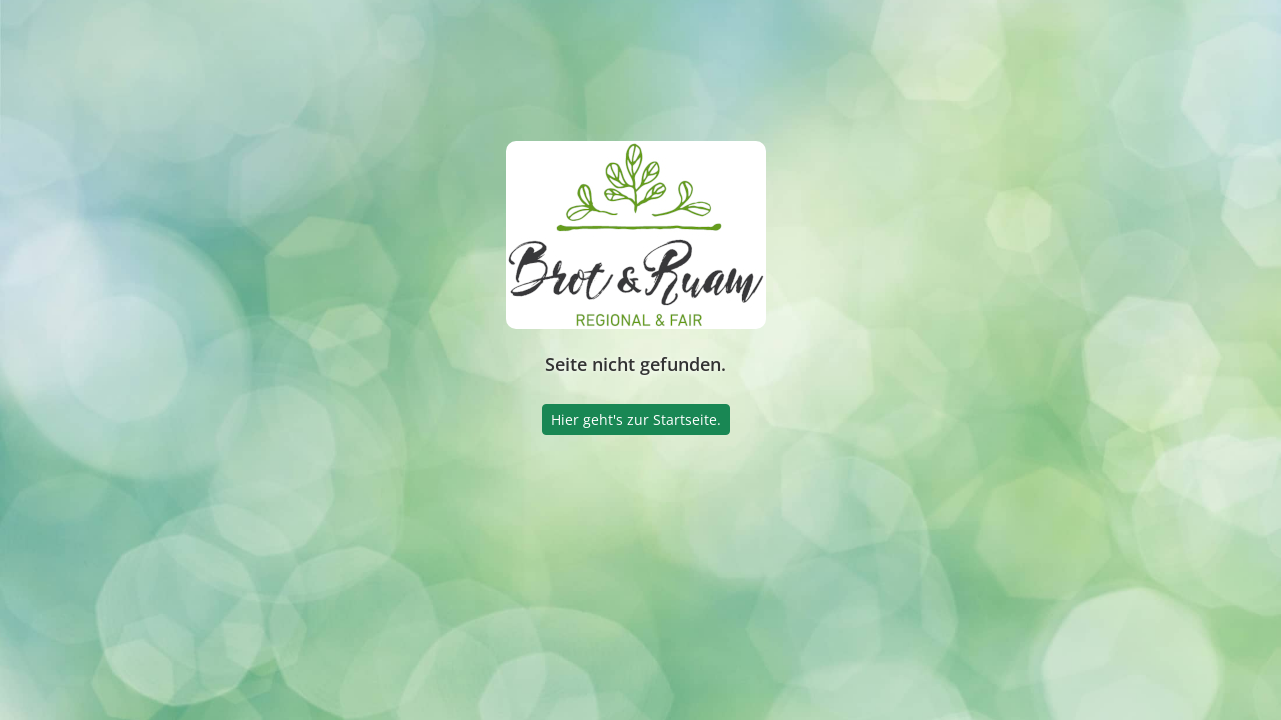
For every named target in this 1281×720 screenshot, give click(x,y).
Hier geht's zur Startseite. (636, 419)
